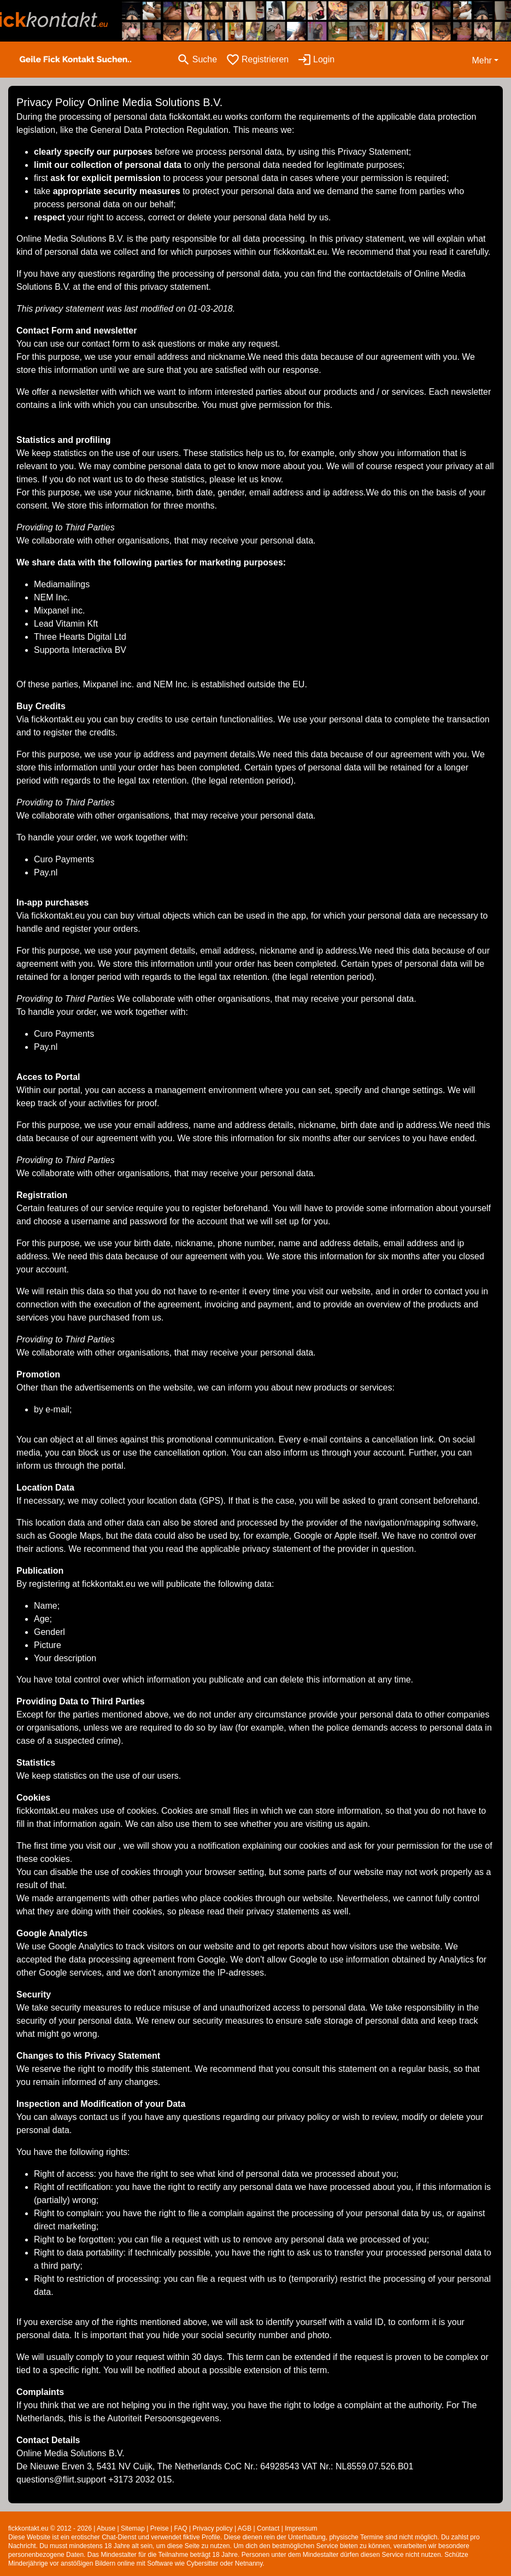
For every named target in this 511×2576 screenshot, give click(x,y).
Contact (268, 2528)
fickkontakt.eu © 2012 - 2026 (50, 2528)
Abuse (106, 2528)
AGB (244, 2528)
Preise (159, 2528)
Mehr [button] (481, 60)
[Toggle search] (196, 60)
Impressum (301, 2528)
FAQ (180, 2528)
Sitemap (133, 2528)
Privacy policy (212, 2528)
